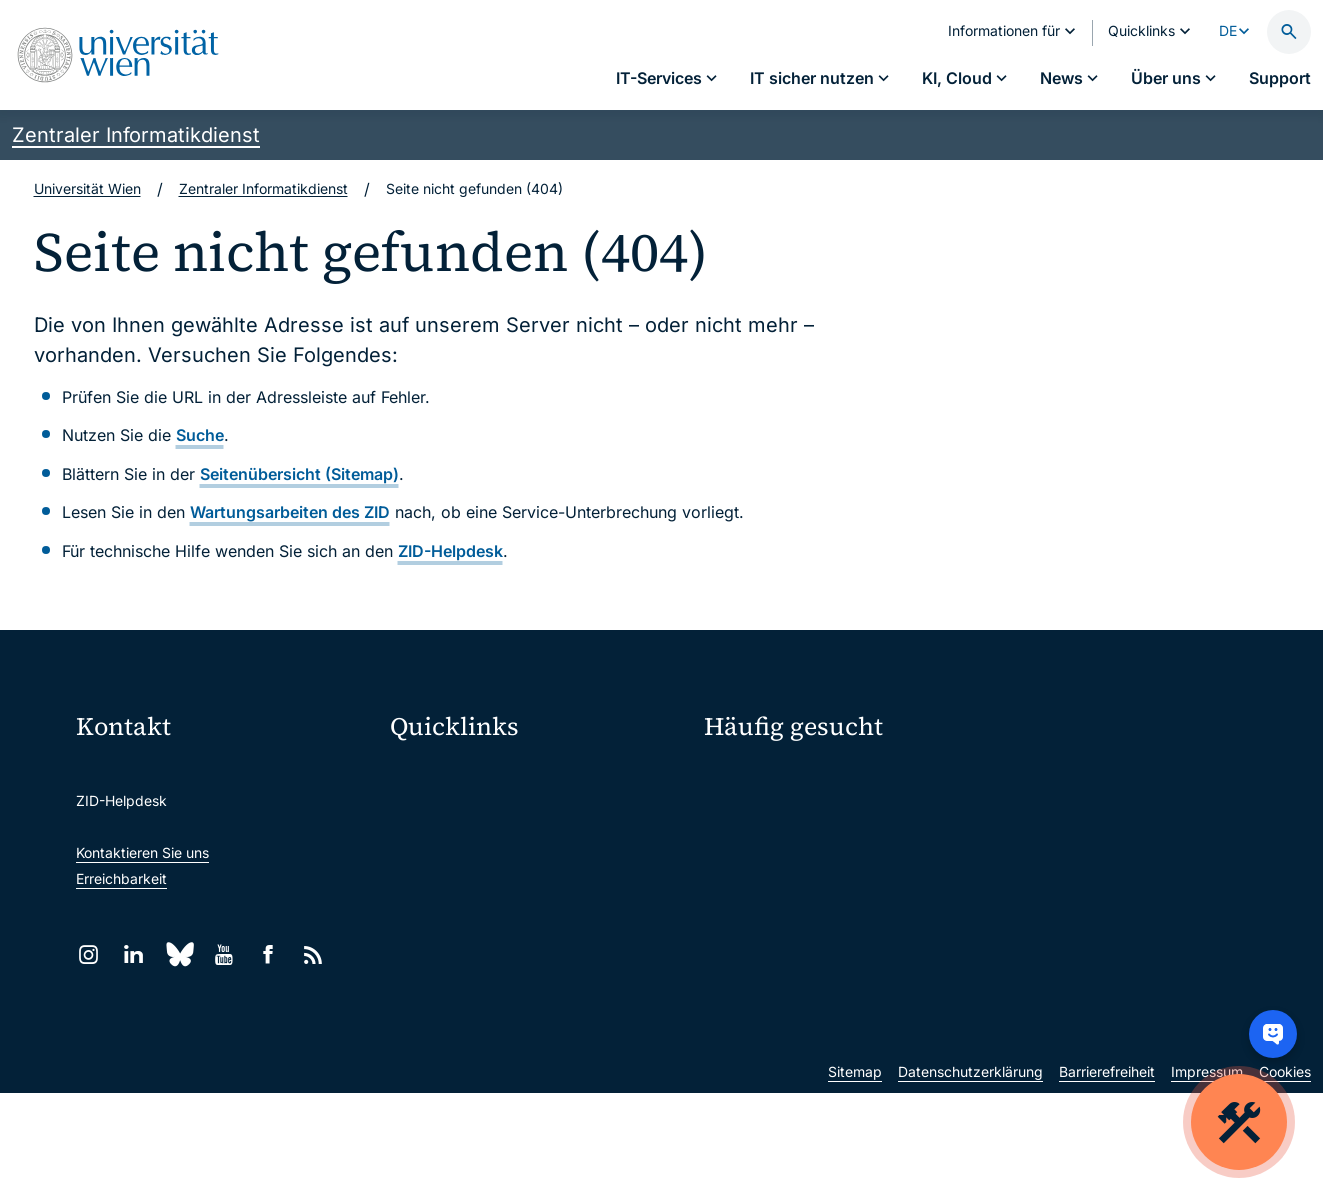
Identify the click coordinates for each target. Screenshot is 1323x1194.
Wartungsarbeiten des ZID (290, 512)
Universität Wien (87, 188)
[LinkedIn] (133, 954)
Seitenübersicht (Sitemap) (299, 474)
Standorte (736, 850)
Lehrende (1038, 885)
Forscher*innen (753, 920)
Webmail (431, 816)
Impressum (1207, 1172)
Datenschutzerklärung (970, 1172)
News (1025, 850)
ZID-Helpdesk (450, 551)
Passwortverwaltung (770, 815)
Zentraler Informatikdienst (136, 135)
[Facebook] (268, 954)
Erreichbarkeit (121, 878)
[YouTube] (223, 954)
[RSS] (313, 954)
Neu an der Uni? (786, 985)
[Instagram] (88, 954)
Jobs (1023, 815)
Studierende (744, 885)
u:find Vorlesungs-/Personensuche (515, 900)
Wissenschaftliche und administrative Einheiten (539, 1026)
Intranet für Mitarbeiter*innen (498, 942)
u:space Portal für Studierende (503, 858)
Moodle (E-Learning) (470, 774)
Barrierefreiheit (1107, 1172)
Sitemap (855, 1172)
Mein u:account (1057, 779)
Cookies (1285, 1172)
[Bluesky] (178, 954)
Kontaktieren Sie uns (142, 852)
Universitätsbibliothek (473, 984)
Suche (200, 435)
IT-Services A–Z (756, 779)
